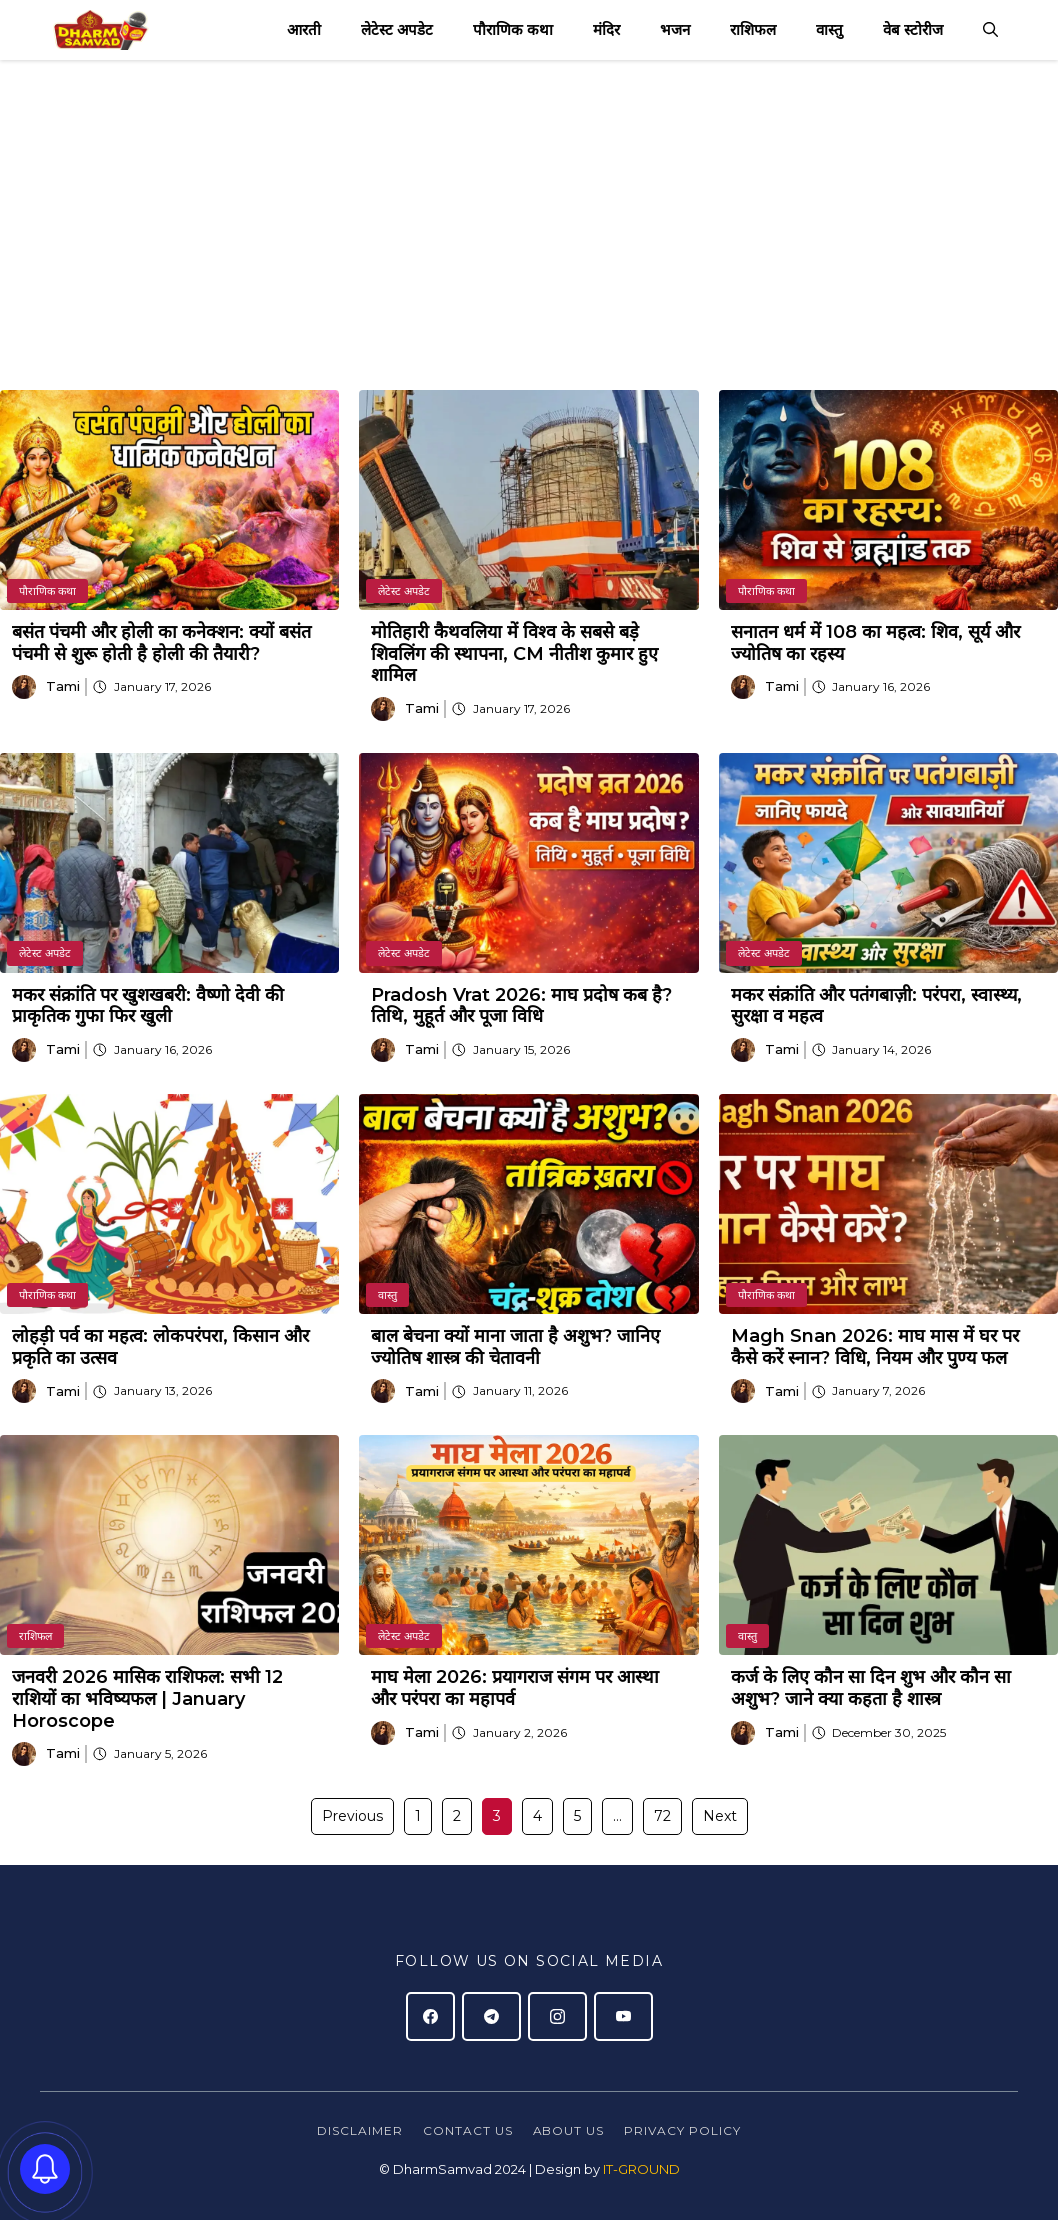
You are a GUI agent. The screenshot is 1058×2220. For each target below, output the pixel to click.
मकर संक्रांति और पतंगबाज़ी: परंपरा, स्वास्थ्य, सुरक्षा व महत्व (876, 1006)
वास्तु (829, 29)
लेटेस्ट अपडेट (397, 29)
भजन (675, 29)
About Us (569, 2130)
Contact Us (468, 2130)
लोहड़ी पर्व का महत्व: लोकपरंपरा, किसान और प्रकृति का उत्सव (160, 1347)
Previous (352, 1816)
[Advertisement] (529, 210)
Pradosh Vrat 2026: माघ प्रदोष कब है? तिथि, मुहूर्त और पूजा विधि (521, 1006)
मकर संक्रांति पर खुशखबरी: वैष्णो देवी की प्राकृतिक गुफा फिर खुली (148, 1006)
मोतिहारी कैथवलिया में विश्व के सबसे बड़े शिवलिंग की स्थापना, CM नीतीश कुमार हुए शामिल (514, 653)
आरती (304, 29)
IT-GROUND (640, 2169)
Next (720, 1816)
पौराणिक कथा (513, 29)
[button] (990, 30)
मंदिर (606, 29)
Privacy (654, 2130)
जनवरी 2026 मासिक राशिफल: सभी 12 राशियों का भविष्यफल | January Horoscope (147, 1698)
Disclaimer (360, 2130)
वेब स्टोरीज (913, 29)
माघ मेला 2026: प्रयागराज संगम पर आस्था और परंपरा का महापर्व (515, 1688)
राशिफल (753, 29)
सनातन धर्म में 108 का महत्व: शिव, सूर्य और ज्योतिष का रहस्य (875, 643)
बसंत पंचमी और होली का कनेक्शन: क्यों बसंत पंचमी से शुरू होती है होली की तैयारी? (161, 643)
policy (713, 2130)
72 (662, 1816)
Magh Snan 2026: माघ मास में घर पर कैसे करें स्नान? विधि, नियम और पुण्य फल (875, 1347)
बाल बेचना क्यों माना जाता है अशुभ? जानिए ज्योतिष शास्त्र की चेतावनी (515, 1347)
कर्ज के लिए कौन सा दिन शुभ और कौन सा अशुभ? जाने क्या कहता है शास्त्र (871, 1688)
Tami (63, 686)
